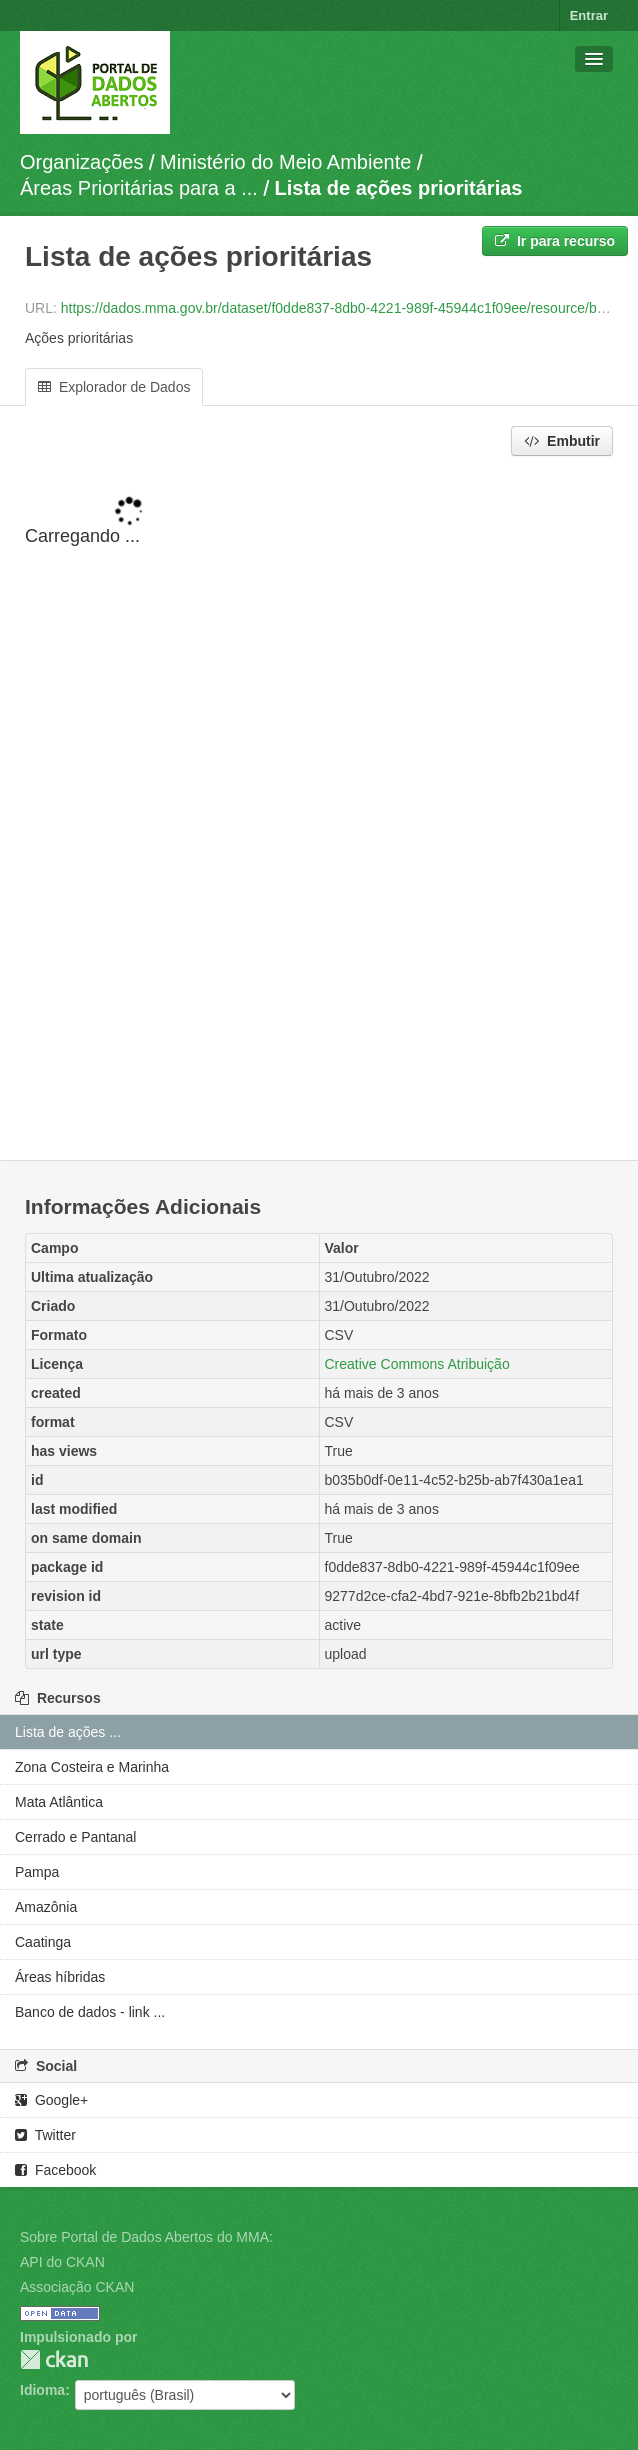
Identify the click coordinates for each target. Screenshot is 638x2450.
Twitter (45, 2135)
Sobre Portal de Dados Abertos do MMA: (146, 2237)
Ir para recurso (555, 241)
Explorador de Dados (114, 387)
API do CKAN (62, 2262)
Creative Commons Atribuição (417, 1364)
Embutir (562, 441)
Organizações (81, 162)
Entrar (589, 15)
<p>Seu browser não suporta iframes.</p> (319, 810)
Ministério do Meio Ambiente (285, 162)
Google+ (51, 2100)
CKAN (54, 2359)
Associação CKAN (77, 2287)
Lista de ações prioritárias (399, 188)
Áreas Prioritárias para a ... (139, 188)
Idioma (42, 2390)
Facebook (55, 2170)
